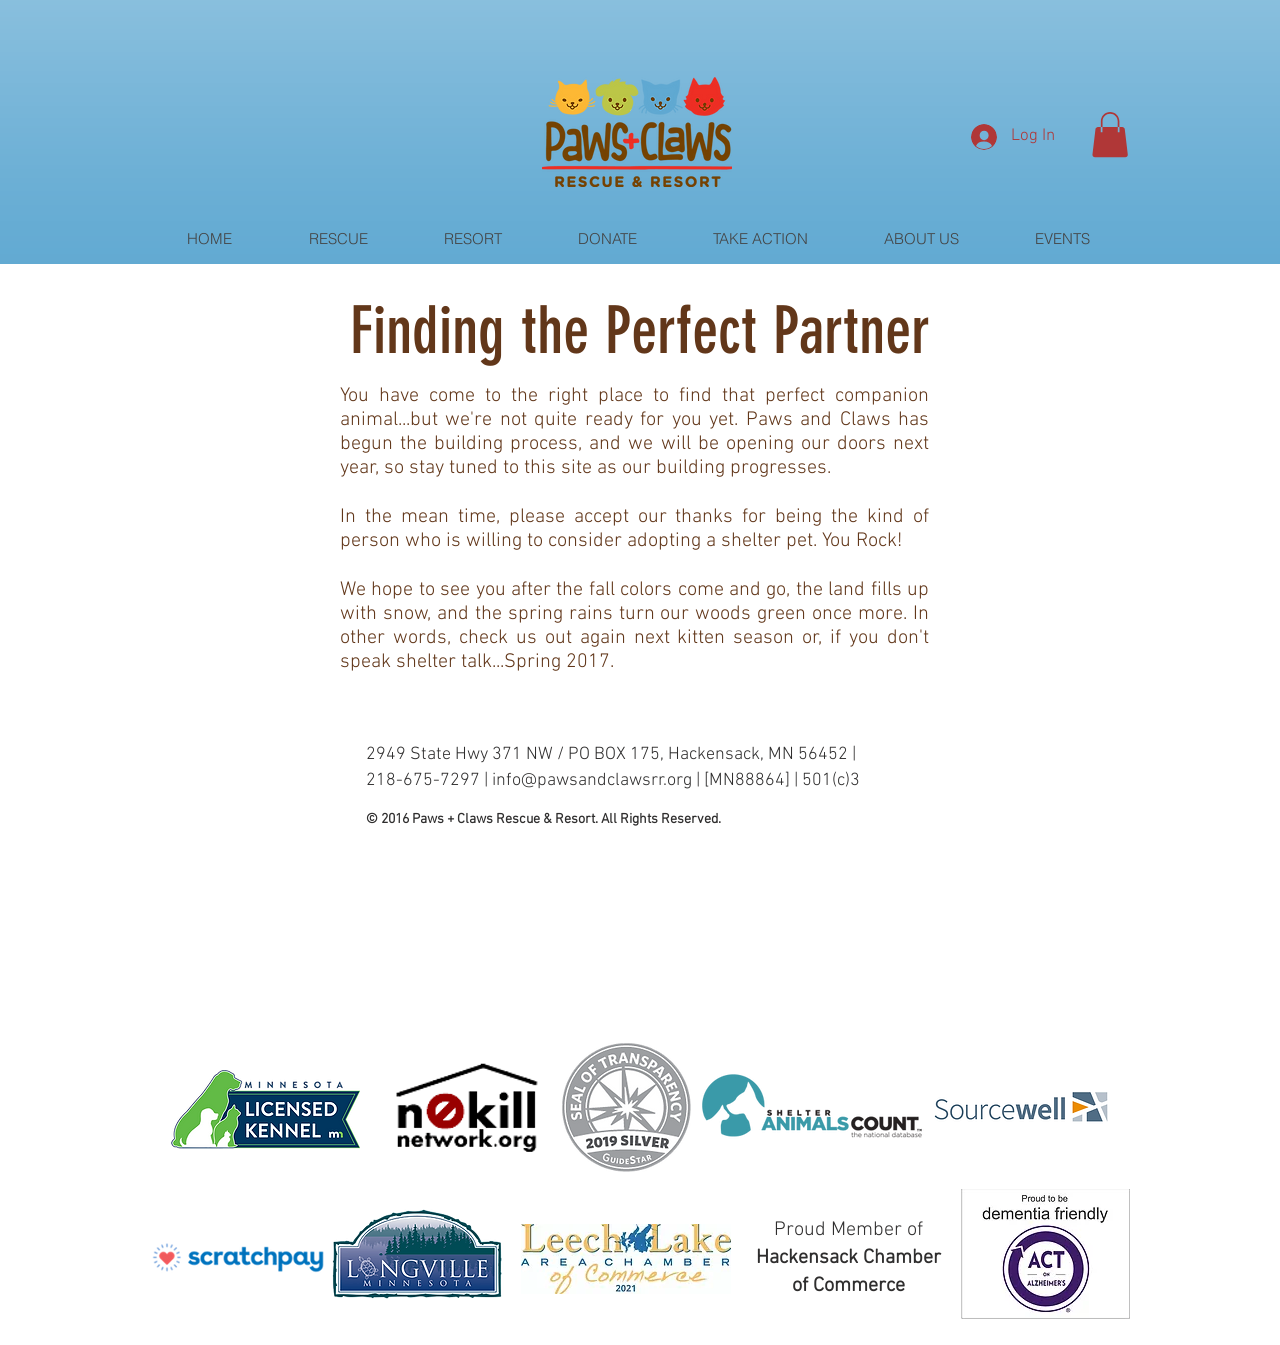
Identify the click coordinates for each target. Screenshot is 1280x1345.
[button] (1110, 134)
